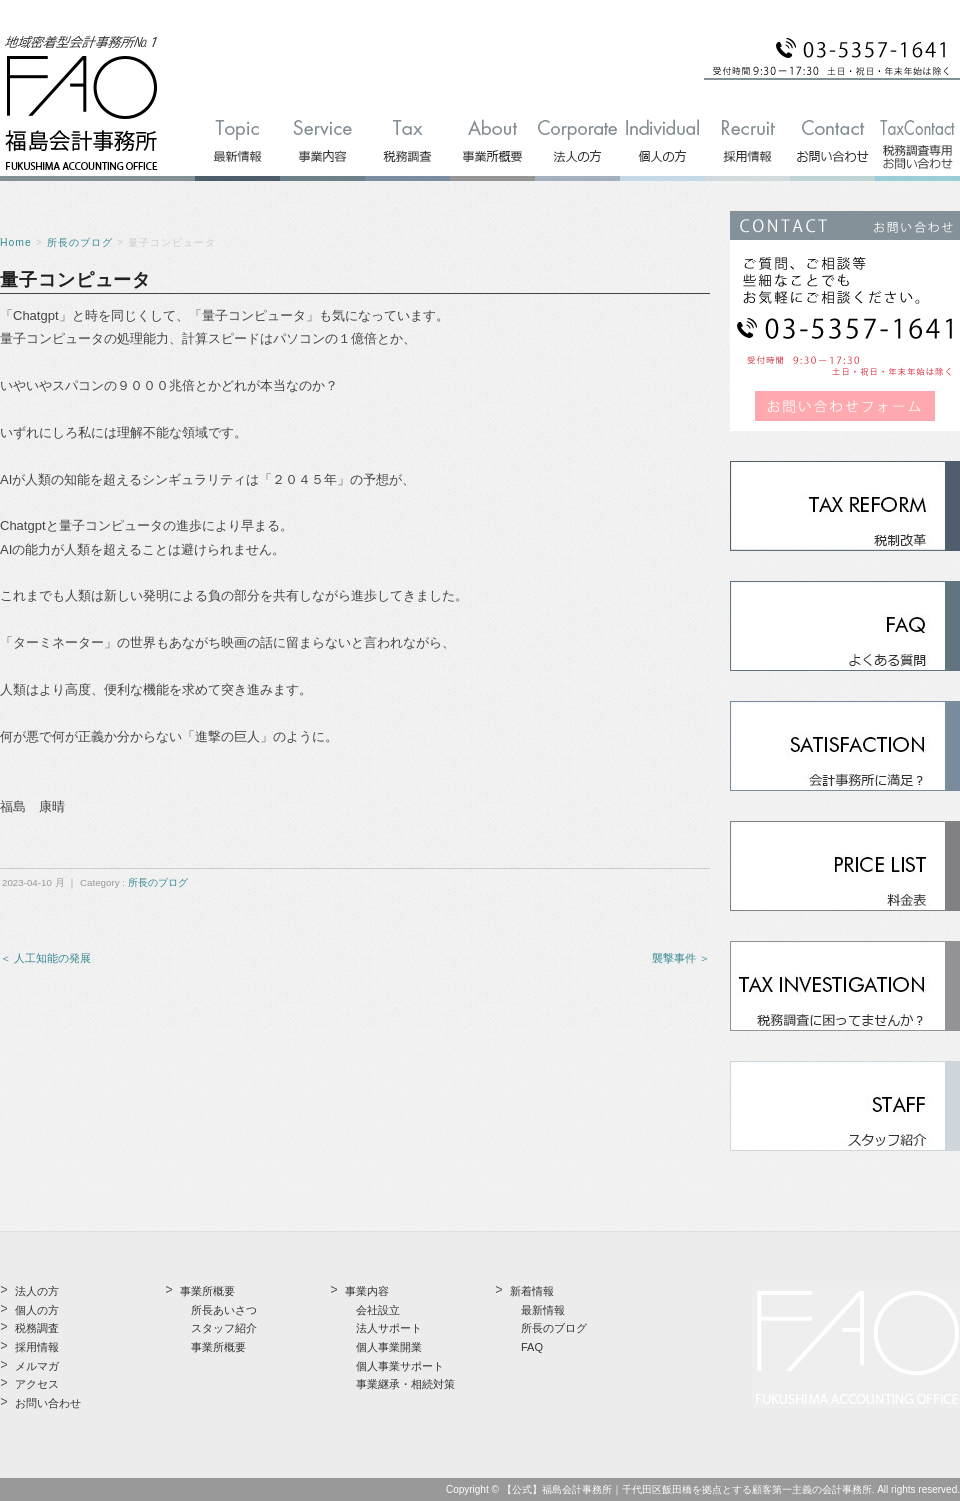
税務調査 (37, 1328)
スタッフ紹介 (224, 1328)
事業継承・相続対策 (405, 1384)
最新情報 (543, 1310)
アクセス (37, 1384)
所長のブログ (80, 242)
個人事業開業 (389, 1347)
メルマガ (37, 1366)
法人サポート (389, 1328)
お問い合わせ (48, 1403)
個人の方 (37, 1310)
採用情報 (37, 1347)
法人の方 (37, 1291)
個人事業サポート (400, 1366)
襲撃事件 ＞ (681, 958)
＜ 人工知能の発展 (45, 958)
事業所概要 (218, 1347)
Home (16, 242)
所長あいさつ (224, 1310)
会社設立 (378, 1310)
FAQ (532, 1347)
